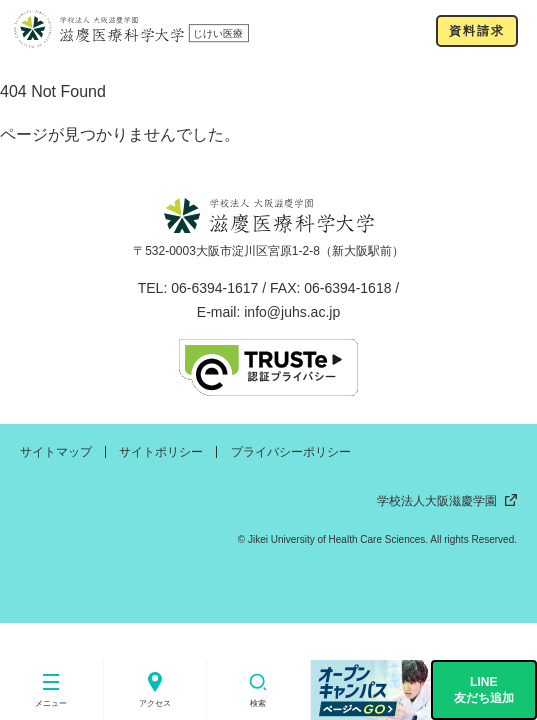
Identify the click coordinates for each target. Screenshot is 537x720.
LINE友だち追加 (484, 690)
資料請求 (476, 31)
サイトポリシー (161, 452)
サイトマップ (56, 452)
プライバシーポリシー (291, 452)
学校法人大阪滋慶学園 (447, 501)
